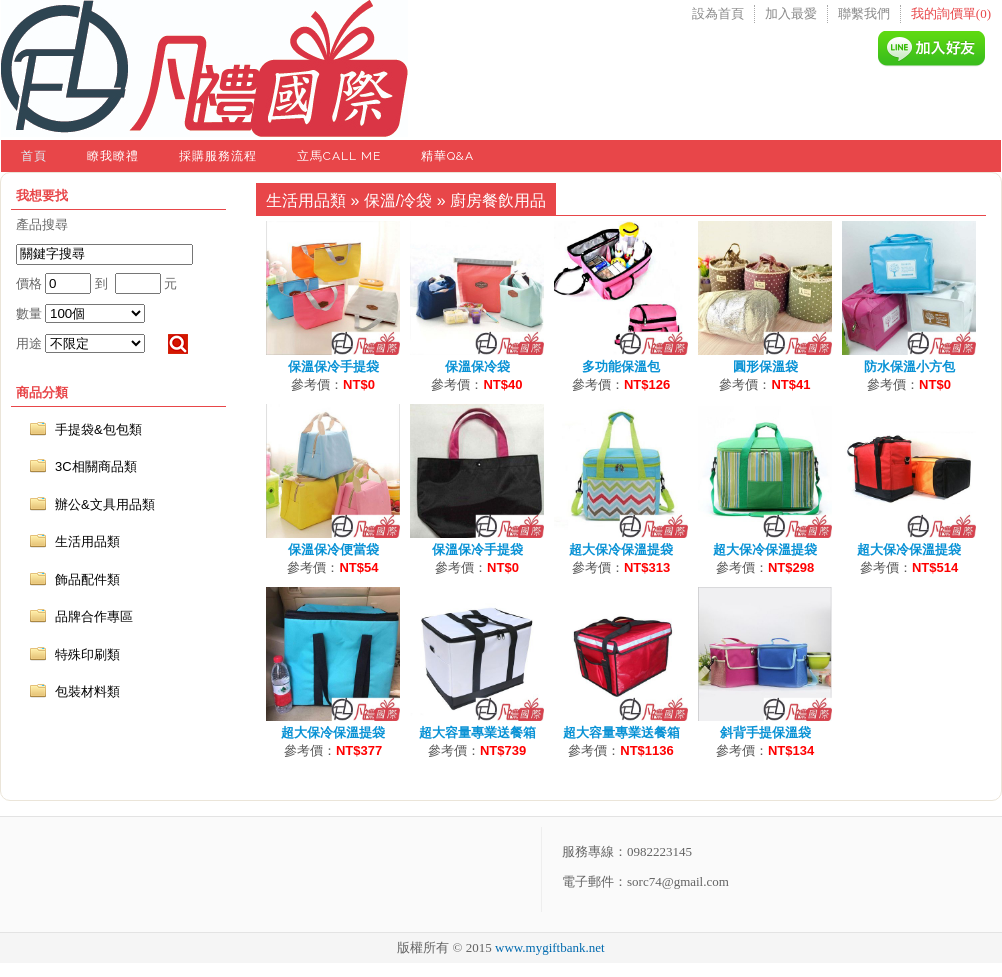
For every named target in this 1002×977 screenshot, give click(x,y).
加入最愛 (791, 13)
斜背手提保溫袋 (765, 732)
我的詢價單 (951, 13)
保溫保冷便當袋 (333, 549)
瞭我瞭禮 (113, 156)
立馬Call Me (339, 156)
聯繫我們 (864, 13)
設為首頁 (718, 13)
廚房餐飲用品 (498, 200)
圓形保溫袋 (765, 366)
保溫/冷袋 (398, 200)
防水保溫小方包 (909, 366)
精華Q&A (447, 156)
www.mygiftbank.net (550, 947)
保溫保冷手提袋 (333, 366)
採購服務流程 (218, 156)
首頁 (34, 156)
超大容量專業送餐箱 (477, 732)
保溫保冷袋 (477, 366)
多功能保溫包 (621, 366)
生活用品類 (306, 200)
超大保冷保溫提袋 (621, 549)
